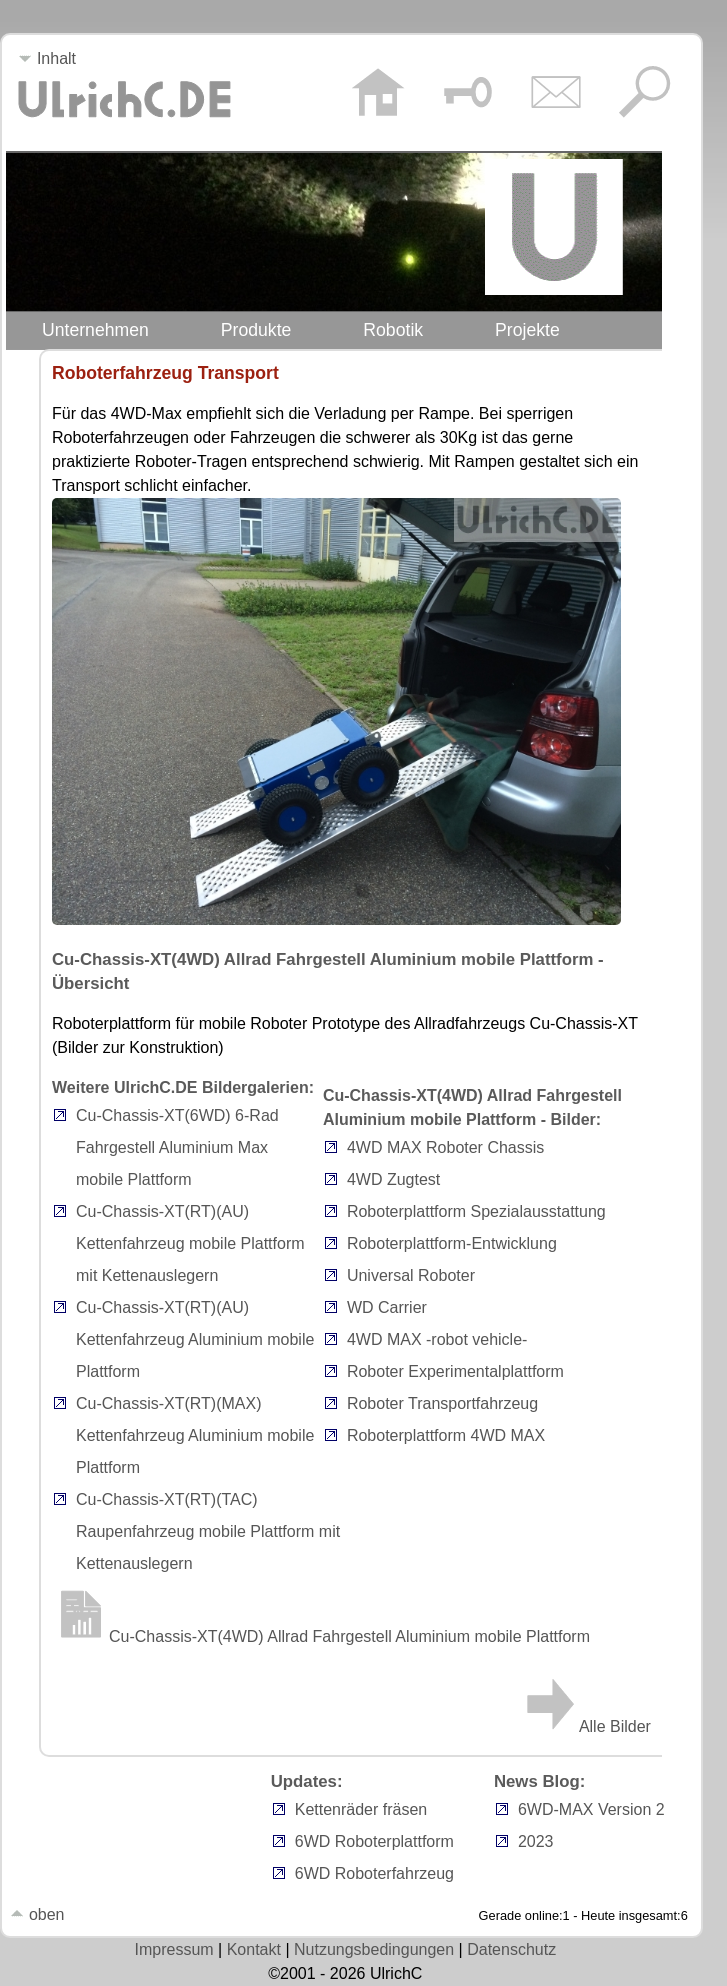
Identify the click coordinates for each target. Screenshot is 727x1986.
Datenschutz (511, 1949)
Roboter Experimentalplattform (455, 1371)
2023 (536, 1841)
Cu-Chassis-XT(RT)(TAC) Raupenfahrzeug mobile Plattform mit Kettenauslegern (208, 1531)
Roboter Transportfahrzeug (442, 1403)
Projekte (527, 330)
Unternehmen (95, 330)
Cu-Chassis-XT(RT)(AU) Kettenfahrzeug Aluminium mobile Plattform (195, 1339)
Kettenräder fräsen (361, 1809)
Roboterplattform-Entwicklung (452, 1243)
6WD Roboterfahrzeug (374, 1873)
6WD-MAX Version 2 (591, 1809)
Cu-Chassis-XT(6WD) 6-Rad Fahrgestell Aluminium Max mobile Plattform (177, 1147)
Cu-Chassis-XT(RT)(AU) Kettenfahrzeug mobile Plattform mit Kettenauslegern (190, 1243)
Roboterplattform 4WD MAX (446, 1435)
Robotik (393, 330)
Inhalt (47, 58)
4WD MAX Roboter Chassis (445, 1147)
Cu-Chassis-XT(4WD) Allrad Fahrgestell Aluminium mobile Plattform (321, 1636)
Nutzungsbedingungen (374, 1949)
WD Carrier (387, 1307)
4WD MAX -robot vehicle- (437, 1339)
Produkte (256, 330)
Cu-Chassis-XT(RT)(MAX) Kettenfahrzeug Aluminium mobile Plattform (195, 1435)
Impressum (174, 1949)
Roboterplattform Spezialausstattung (476, 1211)
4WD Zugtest (393, 1179)
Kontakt (254, 1949)
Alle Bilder (586, 1726)
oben (37, 1914)
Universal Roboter (411, 1275)
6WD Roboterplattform (374, 1841)
